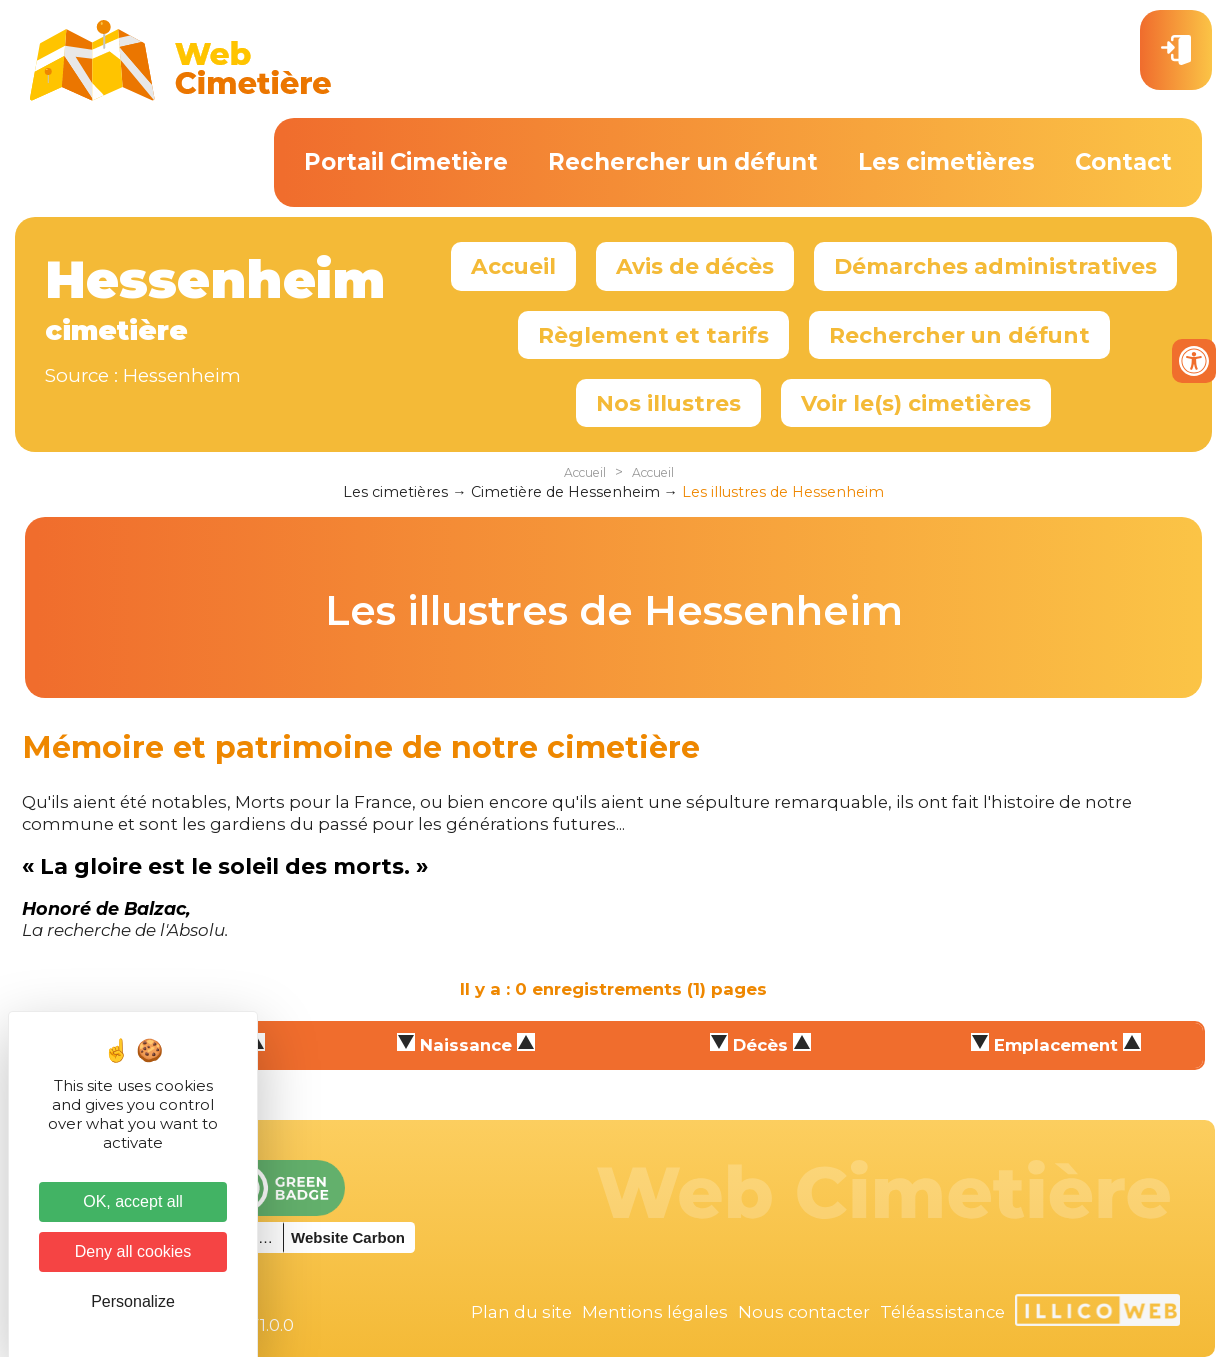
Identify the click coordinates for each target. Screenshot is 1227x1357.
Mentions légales (655, 1312)
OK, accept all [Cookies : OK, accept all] (133, 1201)
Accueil (513, 266)
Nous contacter (804, 1312)
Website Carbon (348, 1237)
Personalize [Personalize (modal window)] (133, 1301)
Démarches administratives (995, 266)
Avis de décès (695, 266)
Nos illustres (668, 403)
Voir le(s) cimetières (916, 403)
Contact (1123, 162)
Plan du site (521, 1312)
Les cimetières (946, 162)
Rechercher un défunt (683, 162)
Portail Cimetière (406, 162)
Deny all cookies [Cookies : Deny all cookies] (133, 1251)
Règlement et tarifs (653, 335)
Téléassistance (942, 1312)
